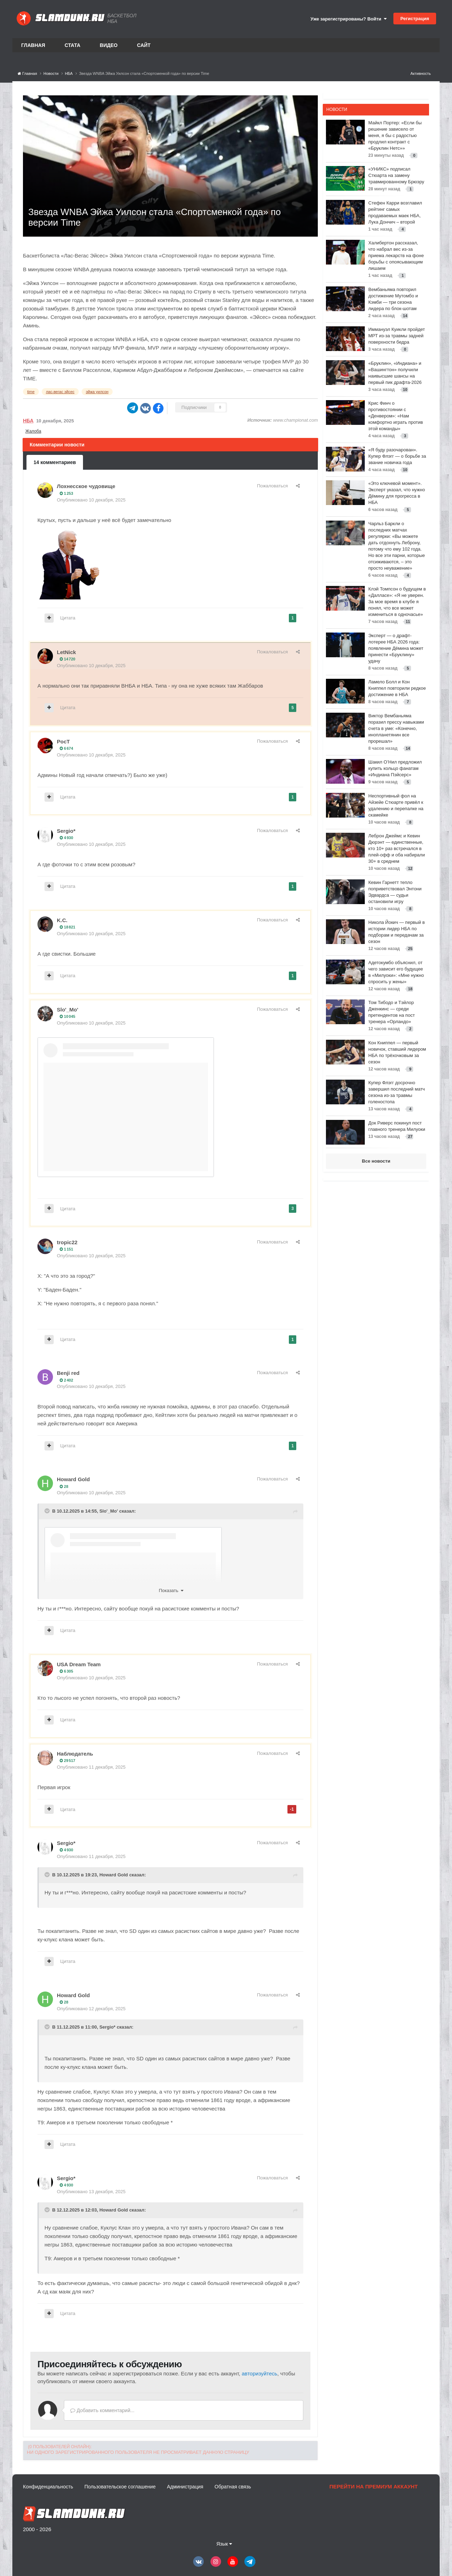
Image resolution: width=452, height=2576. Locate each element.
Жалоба (33, 431)
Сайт (144, 45)
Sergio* (66, 831)
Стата (73, 45)
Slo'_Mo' (67, 1010)
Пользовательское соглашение (120, 2486)
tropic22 (67, 1242)
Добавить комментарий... (102, 2410)
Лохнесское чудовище (86, 486)
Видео (109, 45)
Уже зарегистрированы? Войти (348, 19)
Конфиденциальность (48, 2486)
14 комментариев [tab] (55, 462)
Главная (33, 45)
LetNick (66, 652)
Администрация (185, 2486)
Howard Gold (73, 1479)
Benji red (68, 1373)
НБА (28, 420)
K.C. (62, 920)
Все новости (376, 1161)
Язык (224, 2544)
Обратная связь (233, 2486)
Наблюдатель (75, 1754)
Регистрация (414, 18)
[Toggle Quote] (47, 1511)
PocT (63, 741)
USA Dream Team (79, 1664)
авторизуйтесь (259, 2373)
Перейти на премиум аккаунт (373, 2486)
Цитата (68, 618)
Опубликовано (91, 500)
